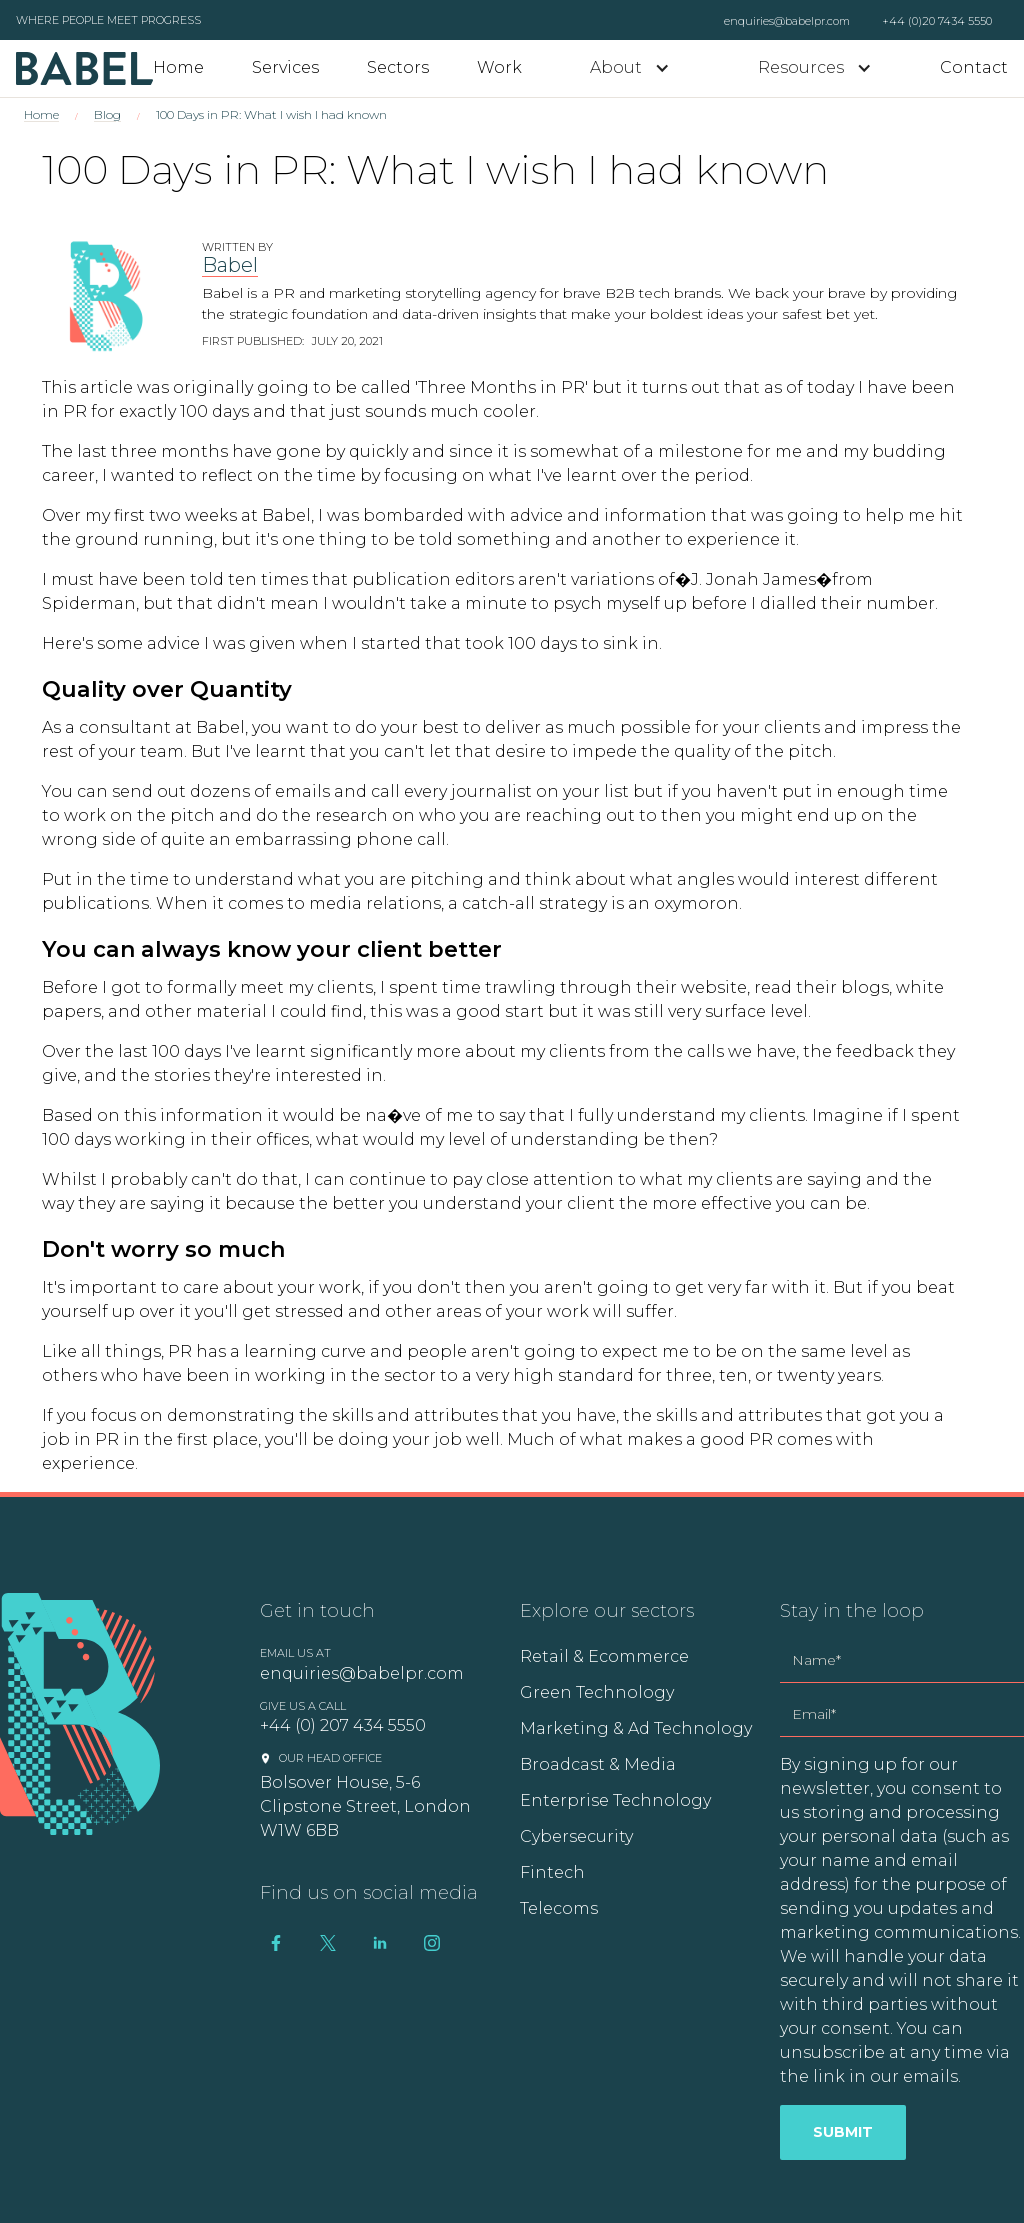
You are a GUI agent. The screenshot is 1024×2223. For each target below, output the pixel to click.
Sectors (398, 67)
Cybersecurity (576, 1836)
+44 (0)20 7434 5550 (937, 21)
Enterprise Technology (615, 1800)
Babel (230, 265)
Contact (974, 67)
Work (499, 67)
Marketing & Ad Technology (636, 1728)
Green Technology (597, 1692)
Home (178, 67)
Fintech (552, 1872)
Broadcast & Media (598, 1764)
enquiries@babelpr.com (787, 21)
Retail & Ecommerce (604, 1656)
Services (285, 67)
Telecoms (559, 1908)
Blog (107, 114)
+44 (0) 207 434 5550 (343, 1725)
